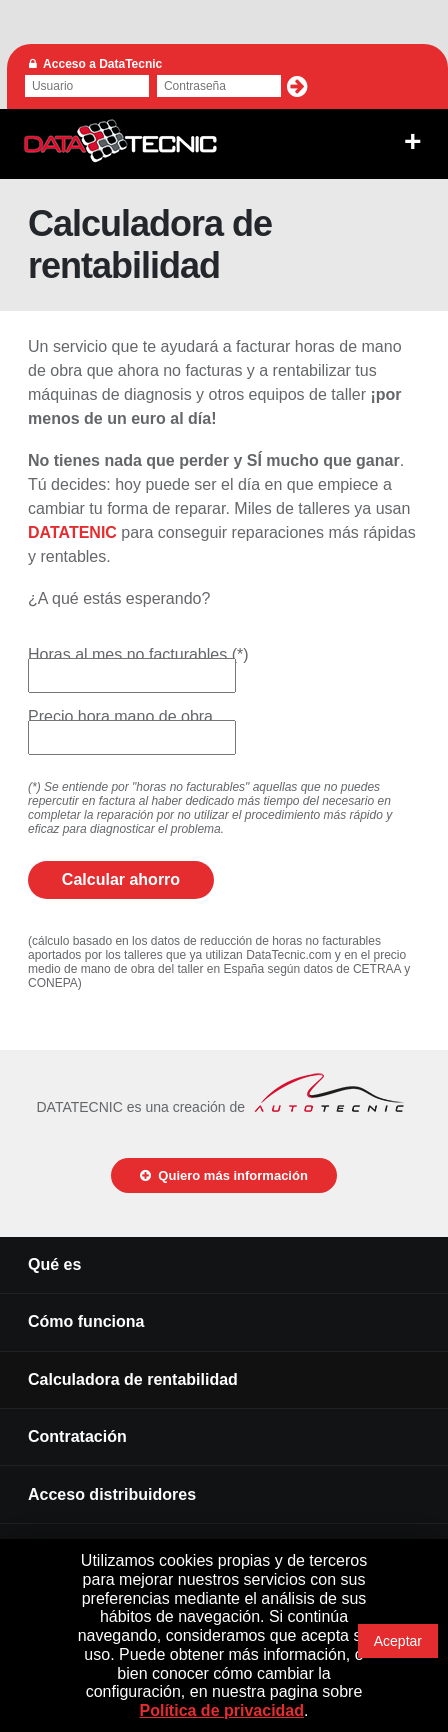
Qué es (54, 1264)
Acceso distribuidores (112, 1494)
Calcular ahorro (121, 879)
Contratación (77, 1436)
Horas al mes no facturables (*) (138, 654)
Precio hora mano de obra (120, 716)
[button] (297, 87)
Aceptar (398, 1641)
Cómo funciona (86, 1321)
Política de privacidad (222, 1710)
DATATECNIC (121, 142)
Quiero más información (224, 1175)
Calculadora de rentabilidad (133, 1379)
